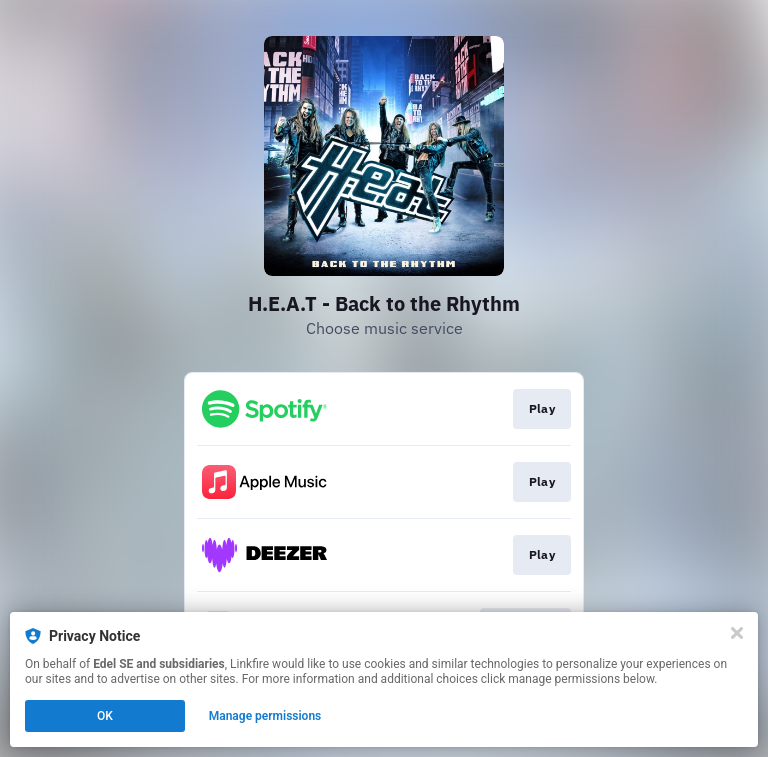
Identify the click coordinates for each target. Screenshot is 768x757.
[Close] (737, 633)
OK (105, 716)
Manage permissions (265, 716)
